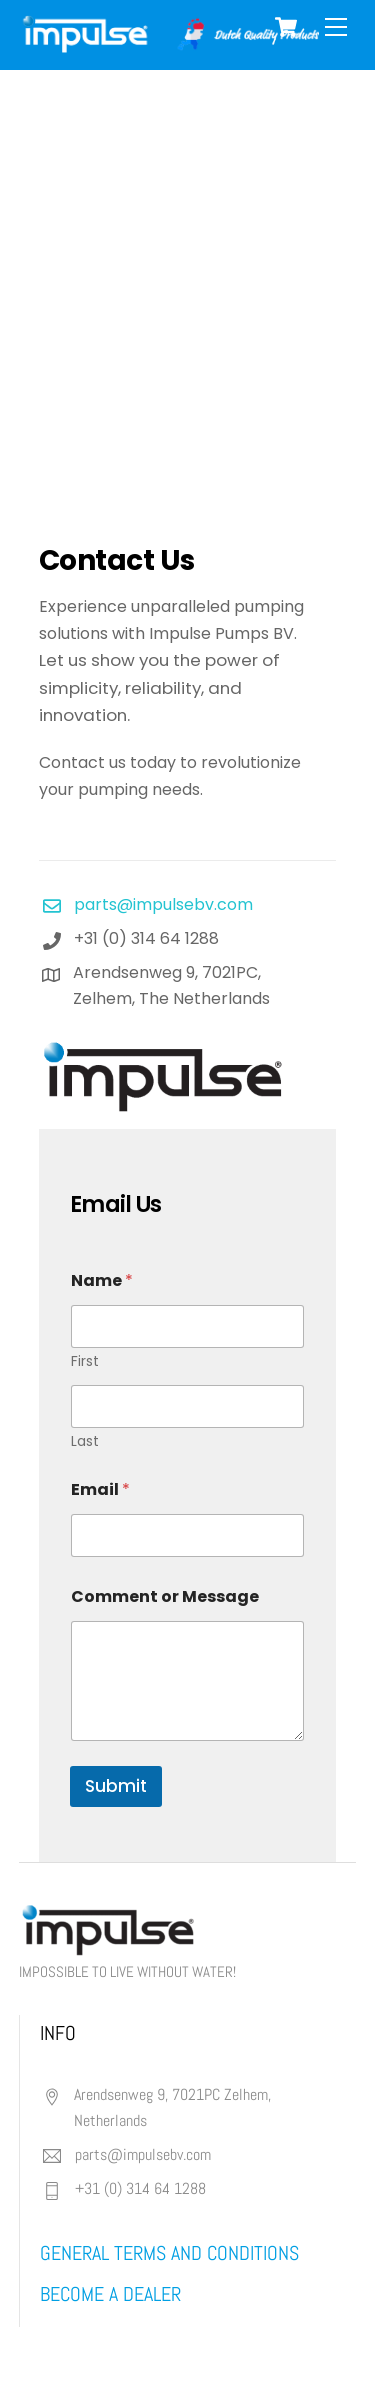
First (85, 1361)
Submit (116, 1786)
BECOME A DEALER (110, 2294)
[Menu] (336, 27)
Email (100, 1489)
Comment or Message (165, 1596)
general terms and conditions (169, 2253)
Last (85, 1441)
